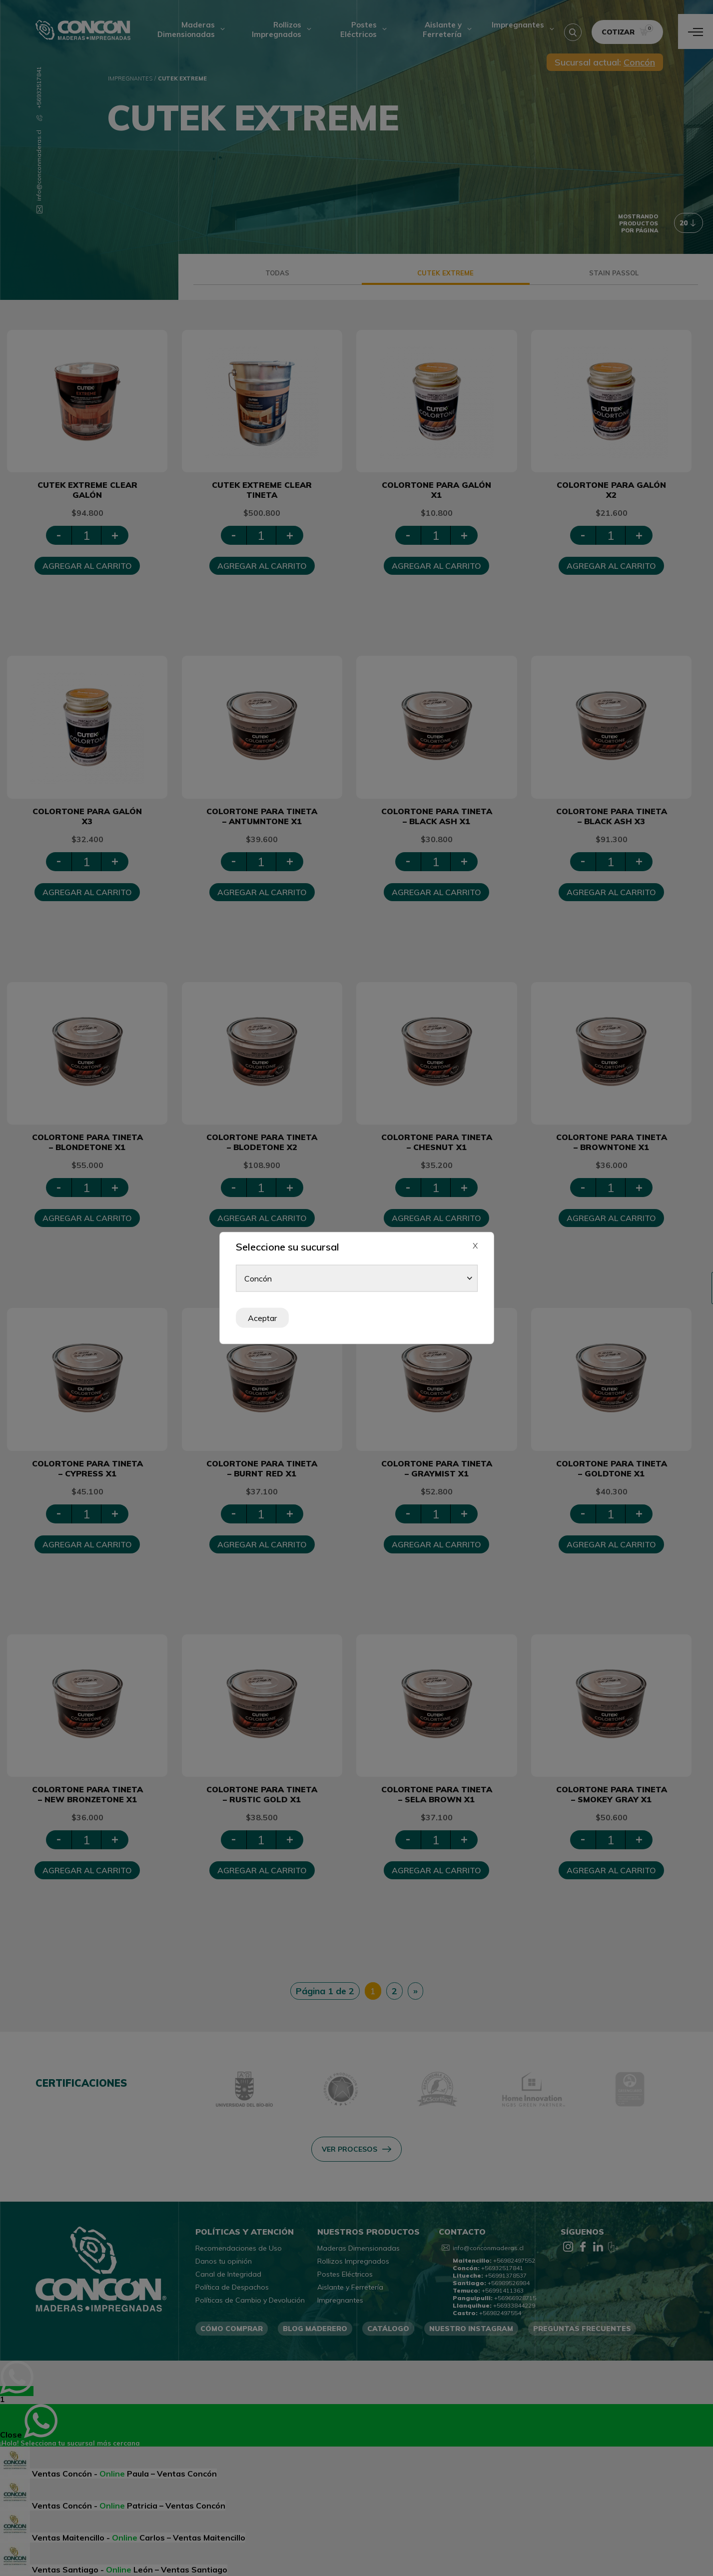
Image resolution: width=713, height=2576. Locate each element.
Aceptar (262, 1318)
